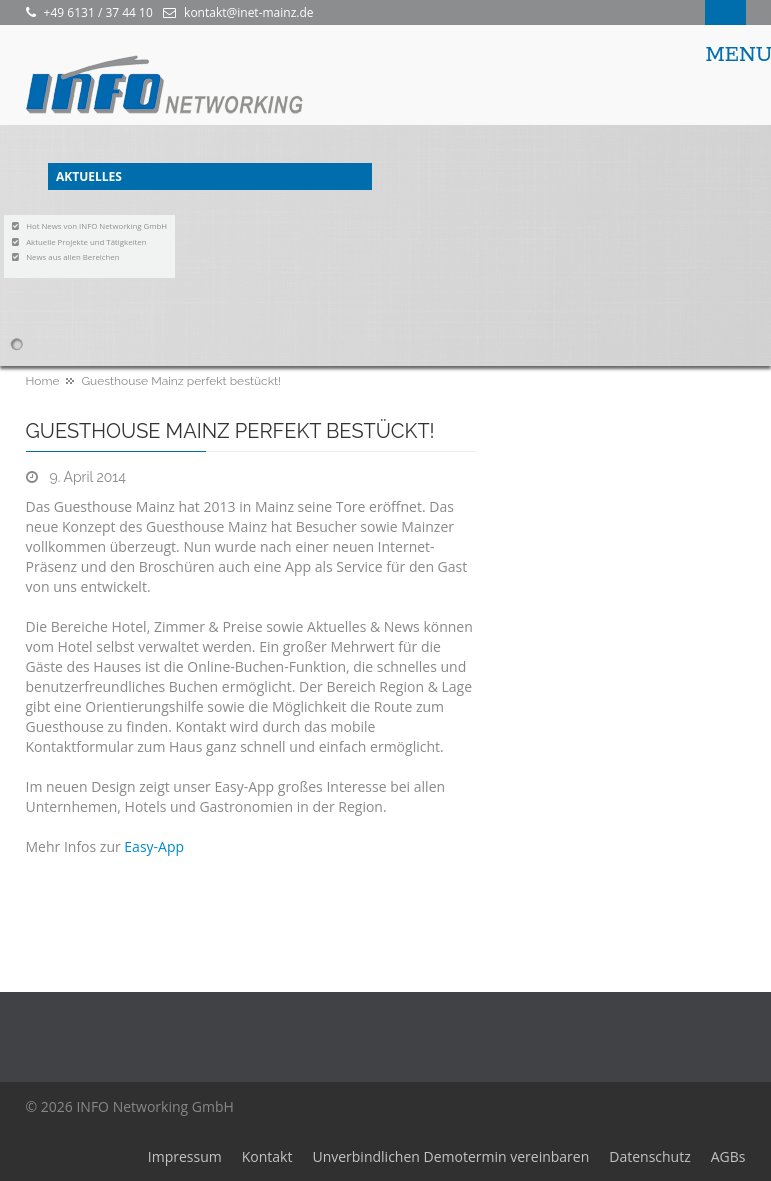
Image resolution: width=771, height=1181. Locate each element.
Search (725, 12)
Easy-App (154, 846)
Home (43, 381)
